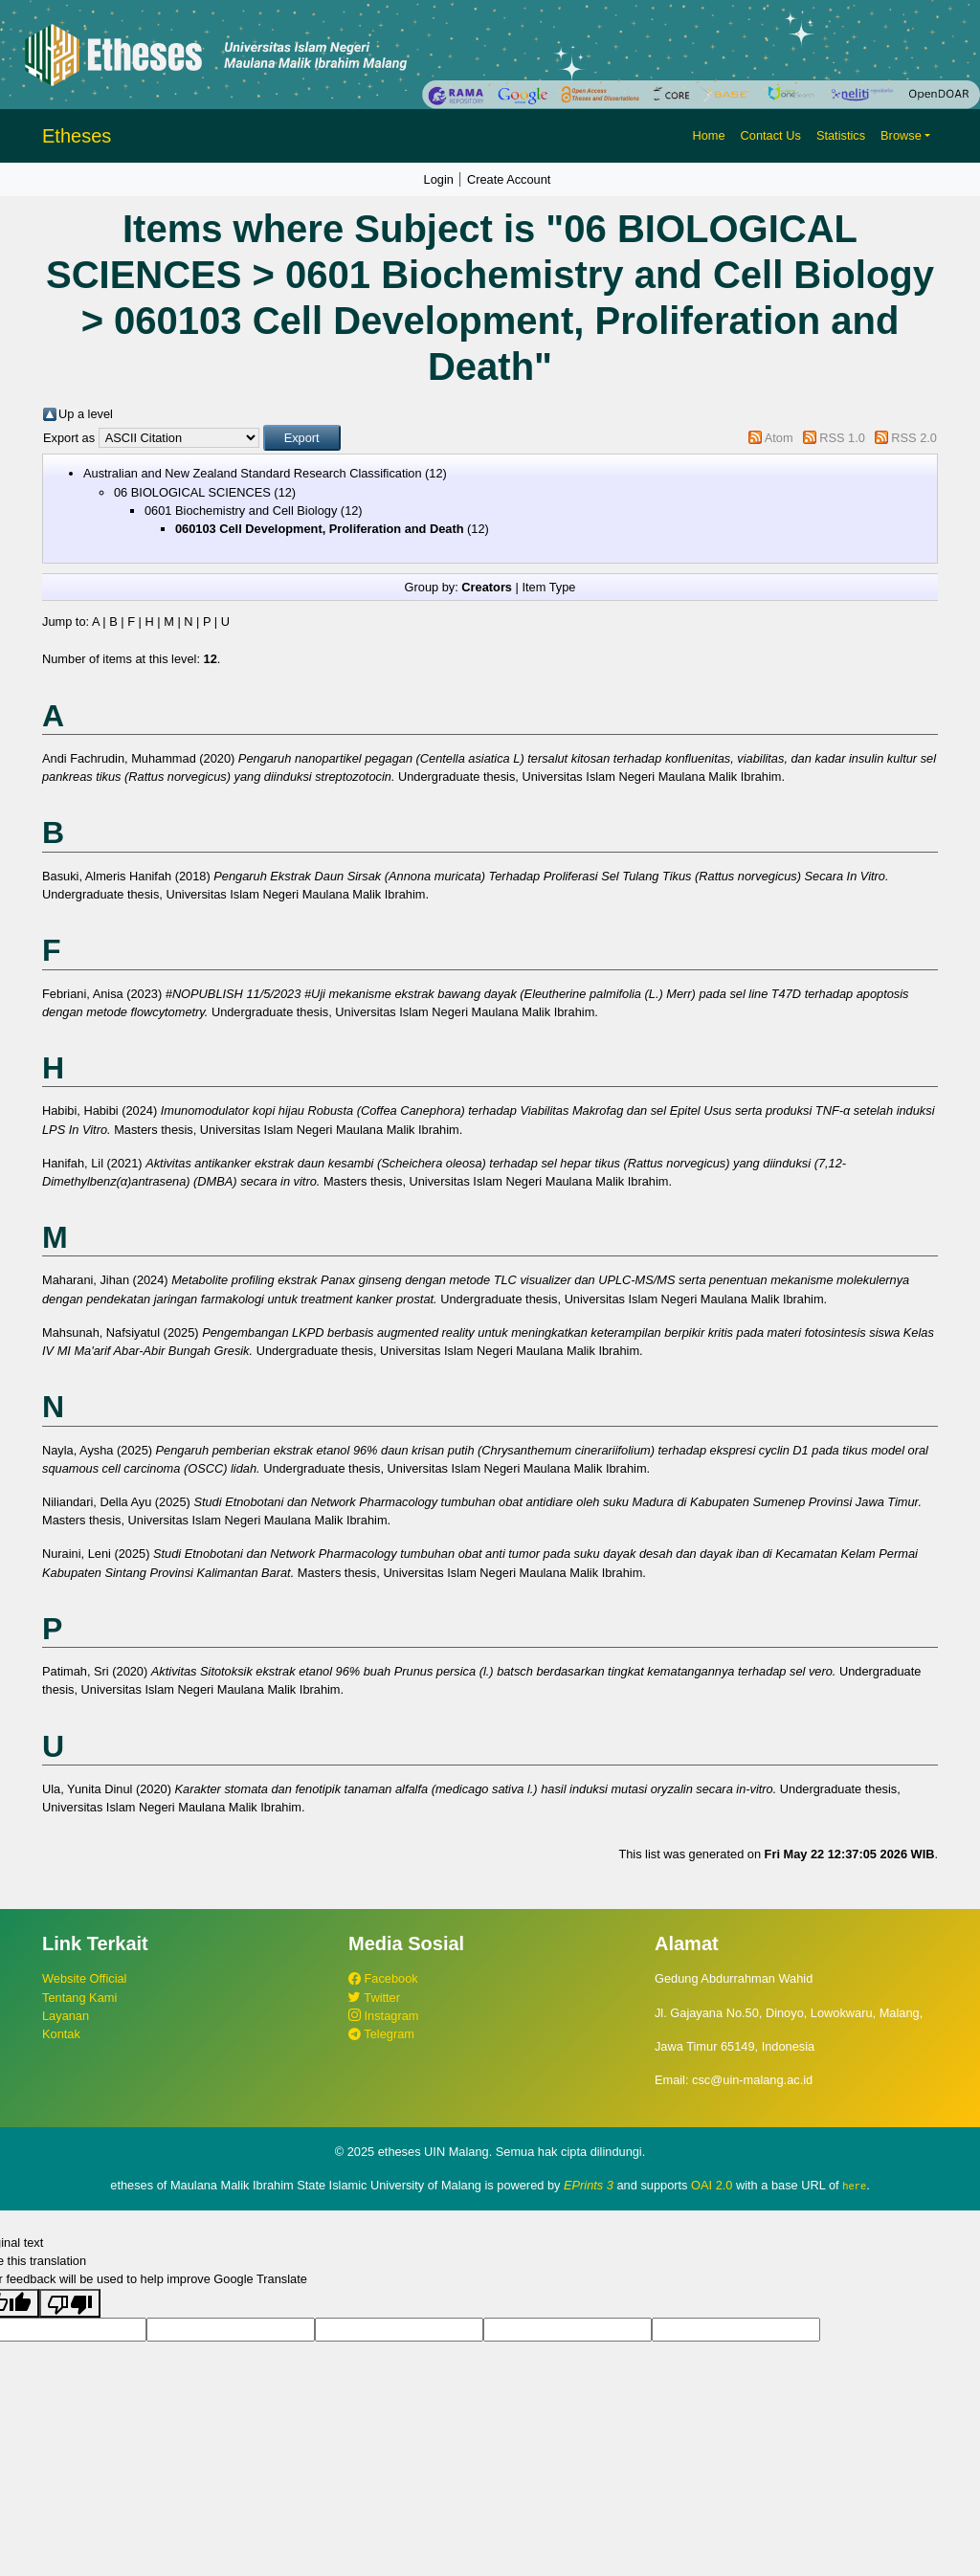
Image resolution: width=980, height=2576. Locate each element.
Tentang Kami (79, 1997)
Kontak (61, 2034)
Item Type (548, 587)
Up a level (85, 414)
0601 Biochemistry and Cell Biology (241, 510)
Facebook (383, 1978)
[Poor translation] (69, 2302)
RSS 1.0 (842, 438)
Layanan (65, 2016)
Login (439, 179)
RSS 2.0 (914, 438)
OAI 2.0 (711, 2185)
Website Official (84, 1978)
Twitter (374, 1997)
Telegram (381, 2034)
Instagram (383, 2016)
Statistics (840, 135)
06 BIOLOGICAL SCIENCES (192, 492)
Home (708, 135)
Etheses (76, 135)
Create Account (509, 179)
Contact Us (771, 135)
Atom (779, 438)
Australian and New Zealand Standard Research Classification (252, 473)
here (854, 2185)
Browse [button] (901, 135)
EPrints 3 (588, 2185)
